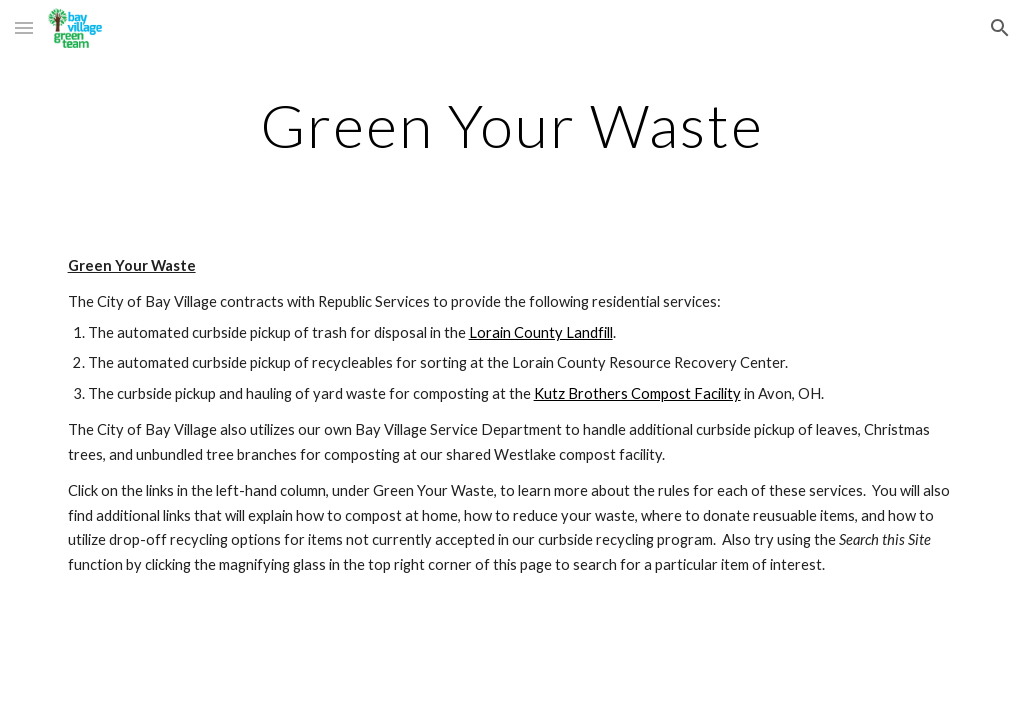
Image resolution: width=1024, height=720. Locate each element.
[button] (24, 27)
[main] (512, 125)
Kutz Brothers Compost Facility (637, 393)
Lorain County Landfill (541, 332)
